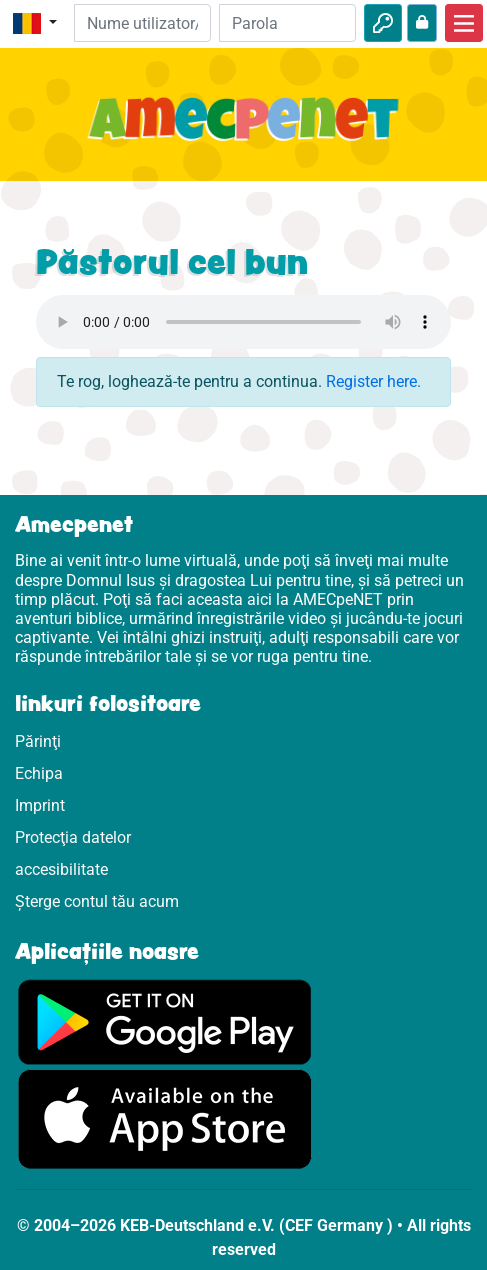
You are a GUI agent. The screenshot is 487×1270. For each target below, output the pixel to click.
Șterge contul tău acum (97, 901)
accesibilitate (61, 869)
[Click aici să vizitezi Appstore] (165, 1118)
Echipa (39, 773)
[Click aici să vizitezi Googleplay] (165, 1021)
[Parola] (287, 23)
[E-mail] (142, 23)
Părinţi (38, 741)
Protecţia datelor (73, 837)
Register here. (373, 381)
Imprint (40, 805)
